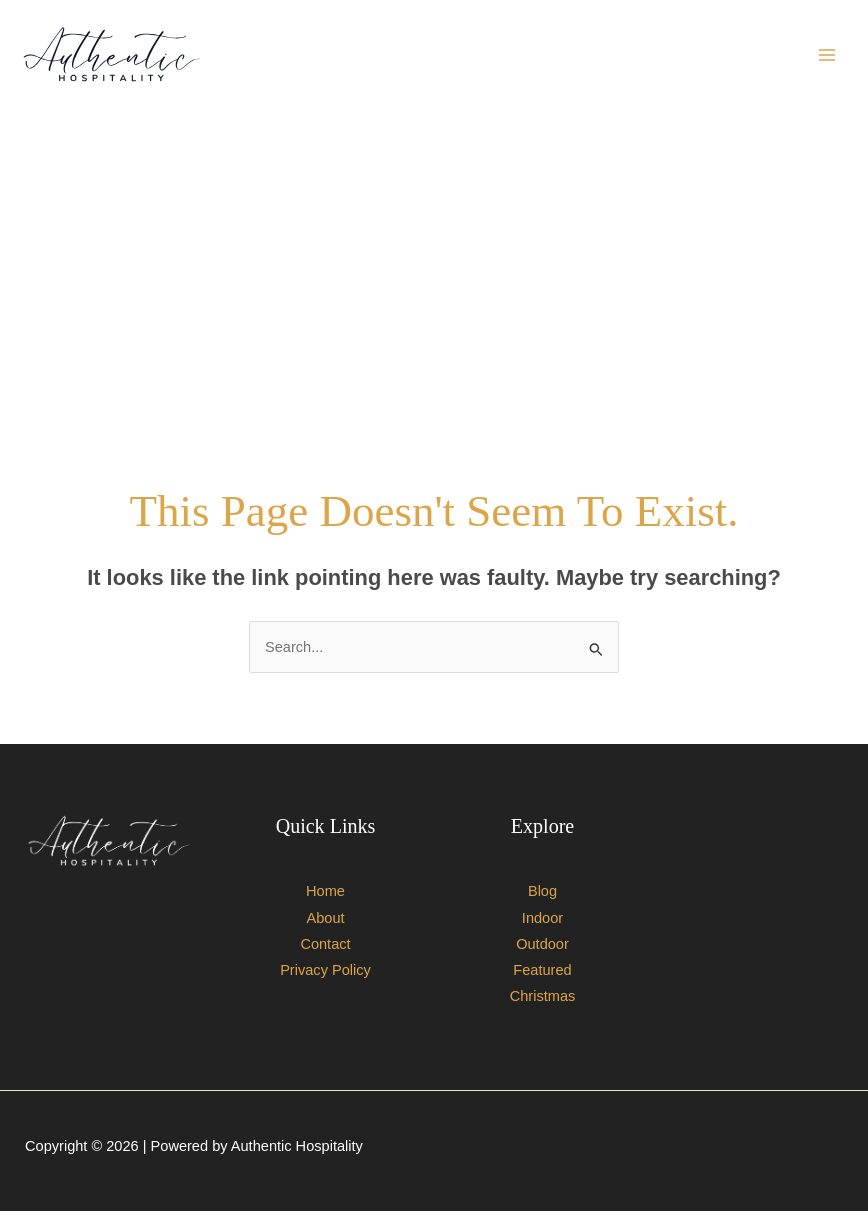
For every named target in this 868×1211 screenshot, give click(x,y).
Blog (542, 891)
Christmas (543, 996)
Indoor (542, 918)
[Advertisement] (434, 282)
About (325, 918)
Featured (542, 970)
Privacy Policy (325, 970)
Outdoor (542, 944)
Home (325, 891)
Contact (325, 944)
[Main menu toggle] (827, 55)
